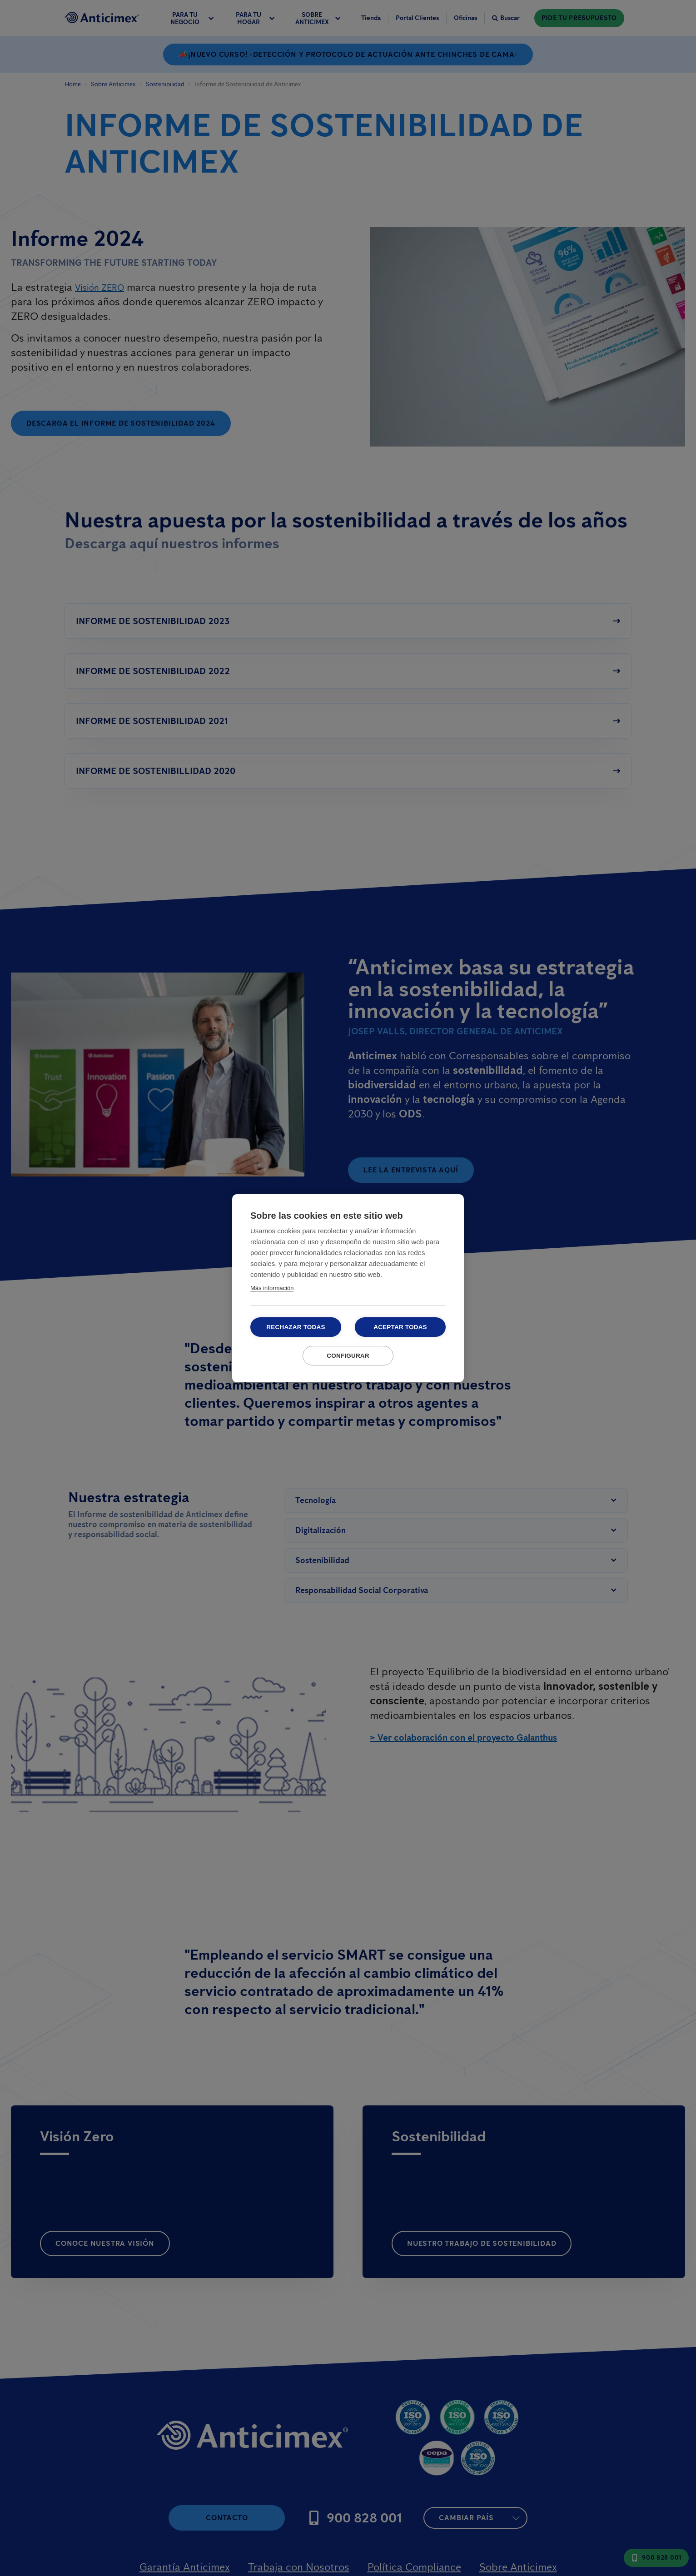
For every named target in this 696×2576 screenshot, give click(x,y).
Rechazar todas (295, 1327)
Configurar (348, 1355)
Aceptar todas (400, 1327)
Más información (271, 1288)
